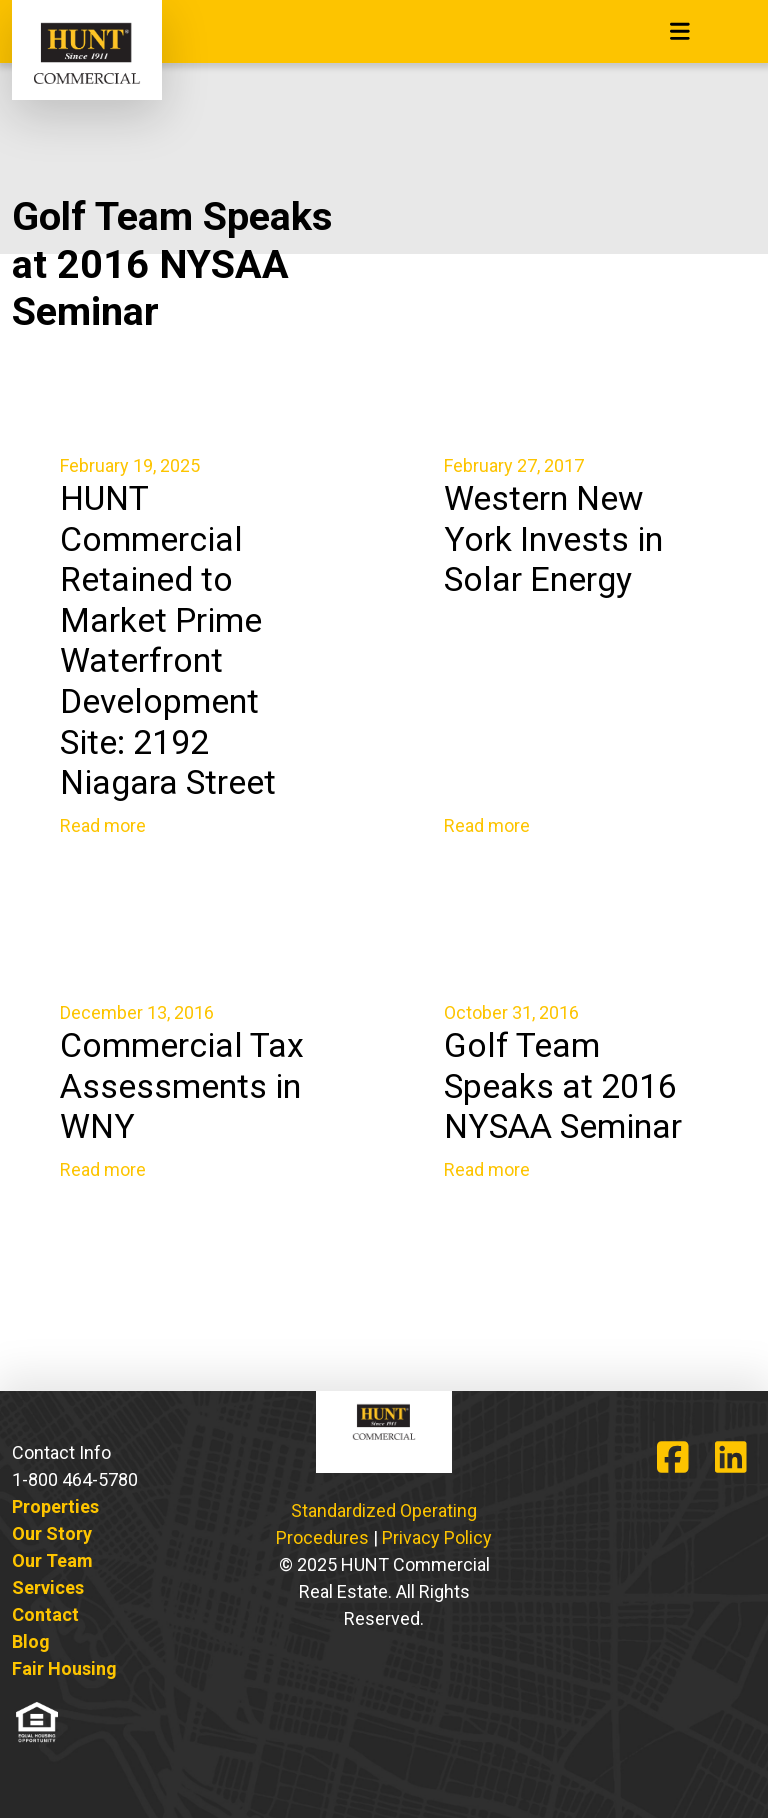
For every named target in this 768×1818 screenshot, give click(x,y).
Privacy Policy (437, 1537)
